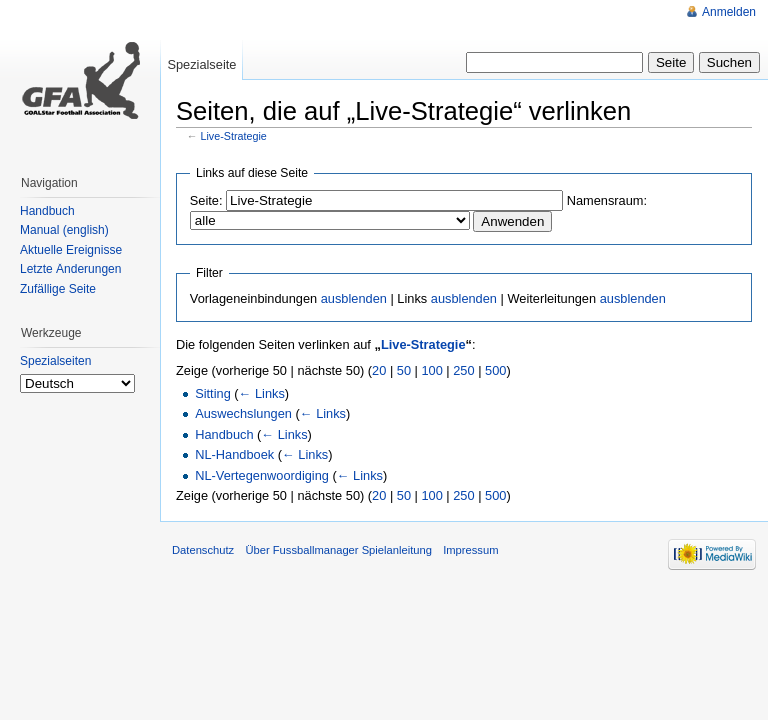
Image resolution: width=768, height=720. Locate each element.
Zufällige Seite (58, 289)
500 (495, 370)
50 (404, 370)
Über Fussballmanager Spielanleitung (338, 550)
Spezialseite (201, 64)
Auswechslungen (243, 413)
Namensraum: (607, 200)
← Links (262, 393)
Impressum (470, 550)
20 (379, 370)
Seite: (206, 200)
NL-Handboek (234, 454)
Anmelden (729, 12)
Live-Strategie (234, 136)
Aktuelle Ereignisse (71, 250)
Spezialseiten (55, 361)
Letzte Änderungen (70, 269)
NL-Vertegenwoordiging (262, 475)
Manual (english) (64, 230)
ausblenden (354, 298)
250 (463, 370)
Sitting (213, 393)
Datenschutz (203, 550)
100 (431, 370)
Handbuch (224, 434)
